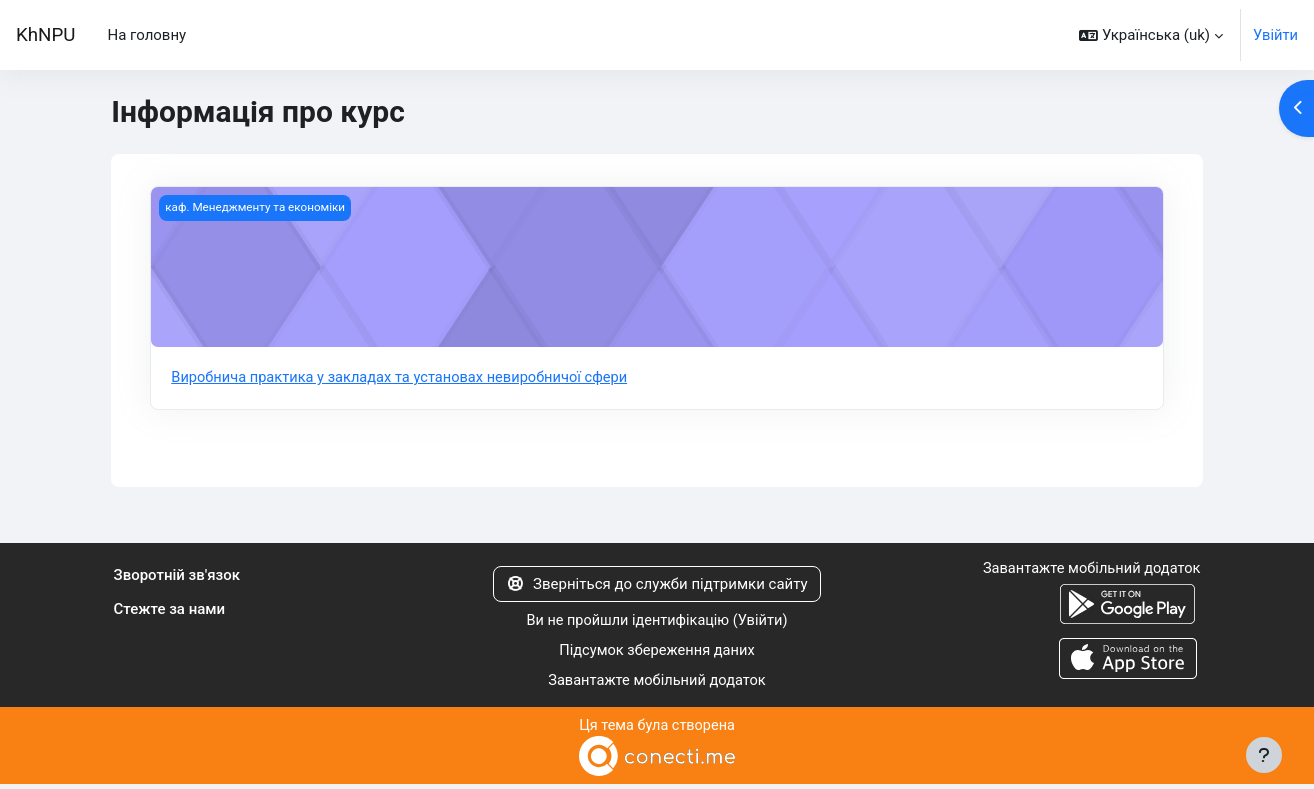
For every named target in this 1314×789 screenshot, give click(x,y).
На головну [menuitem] (146, 35)
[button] (1150, 35)
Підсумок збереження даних (657, 653)
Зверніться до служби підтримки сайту (656, 585)
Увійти (1275, 35)
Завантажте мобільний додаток (656, 684)
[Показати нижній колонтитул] (1264, 755)
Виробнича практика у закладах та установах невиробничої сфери (405, 378)
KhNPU (45, 35)
